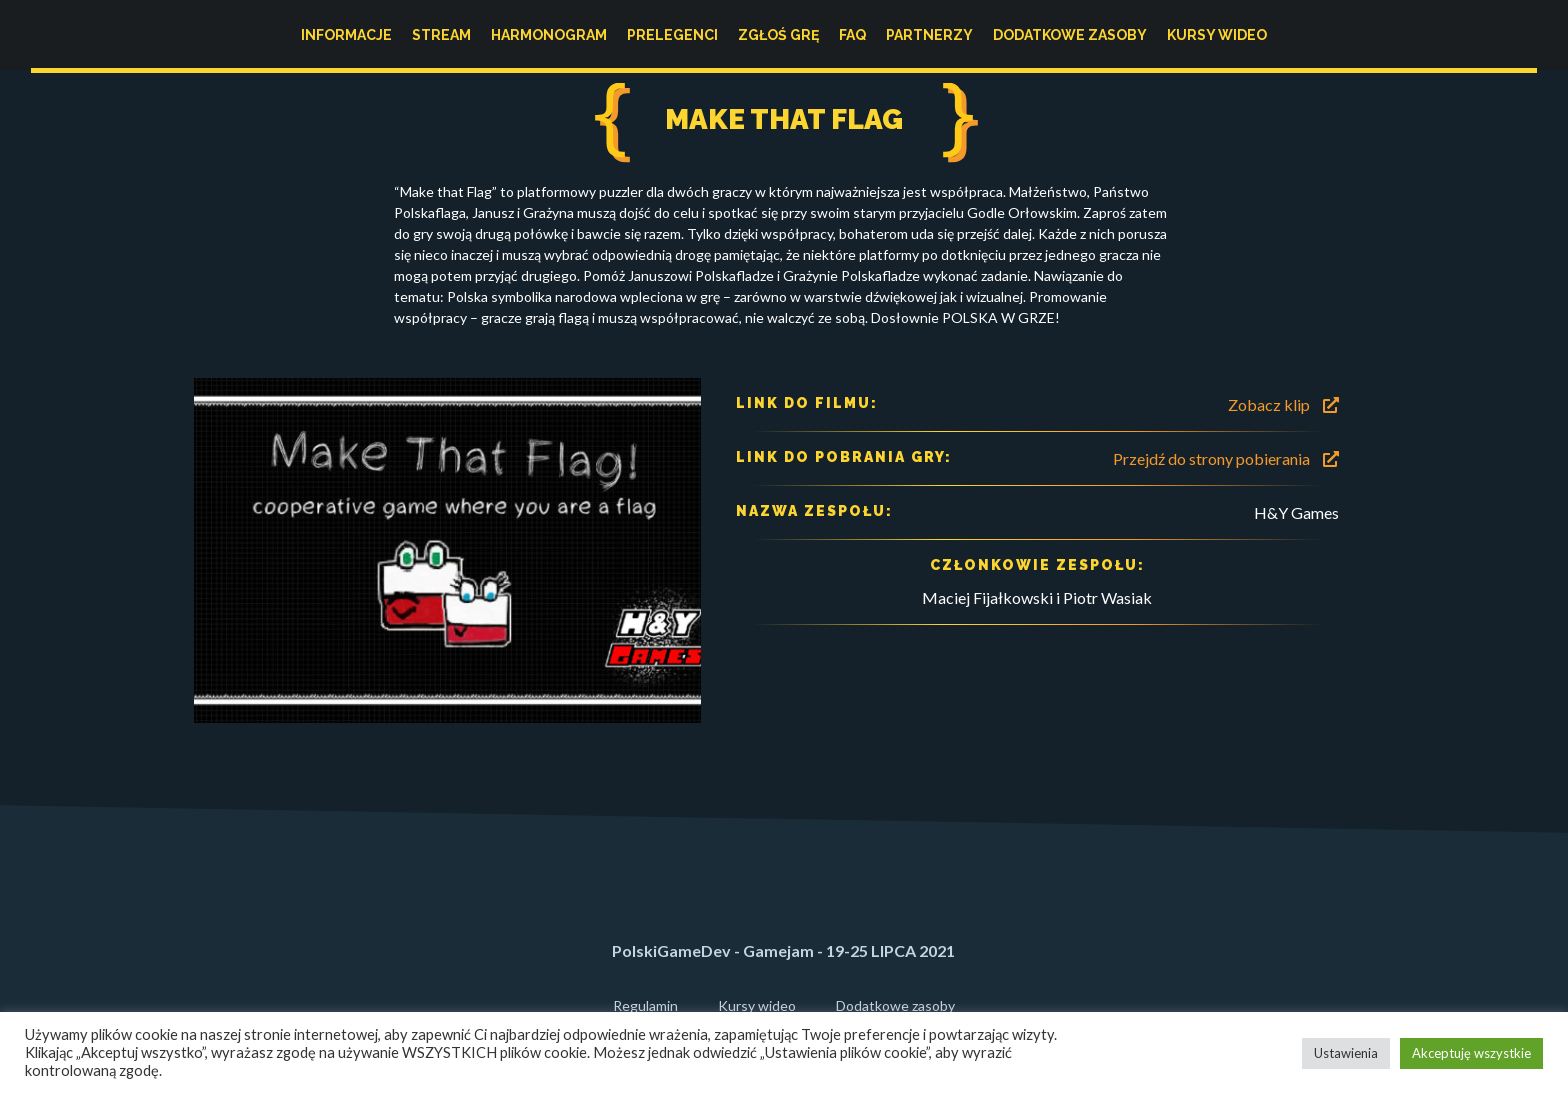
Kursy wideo (1217, 35)
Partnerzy (929, 35)
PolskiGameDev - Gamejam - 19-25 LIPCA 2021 (783, 950)
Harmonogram (549, 35)
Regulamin (645, 1005)
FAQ (852, 35)
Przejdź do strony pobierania (1226, 458)
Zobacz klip (1283, 404)
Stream (441, 35)
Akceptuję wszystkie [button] (1471, 1053)
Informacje (346, 35)
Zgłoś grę (778, 35)
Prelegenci (672, 35)
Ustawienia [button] (1346, 1053)
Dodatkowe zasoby (1070, 35)
